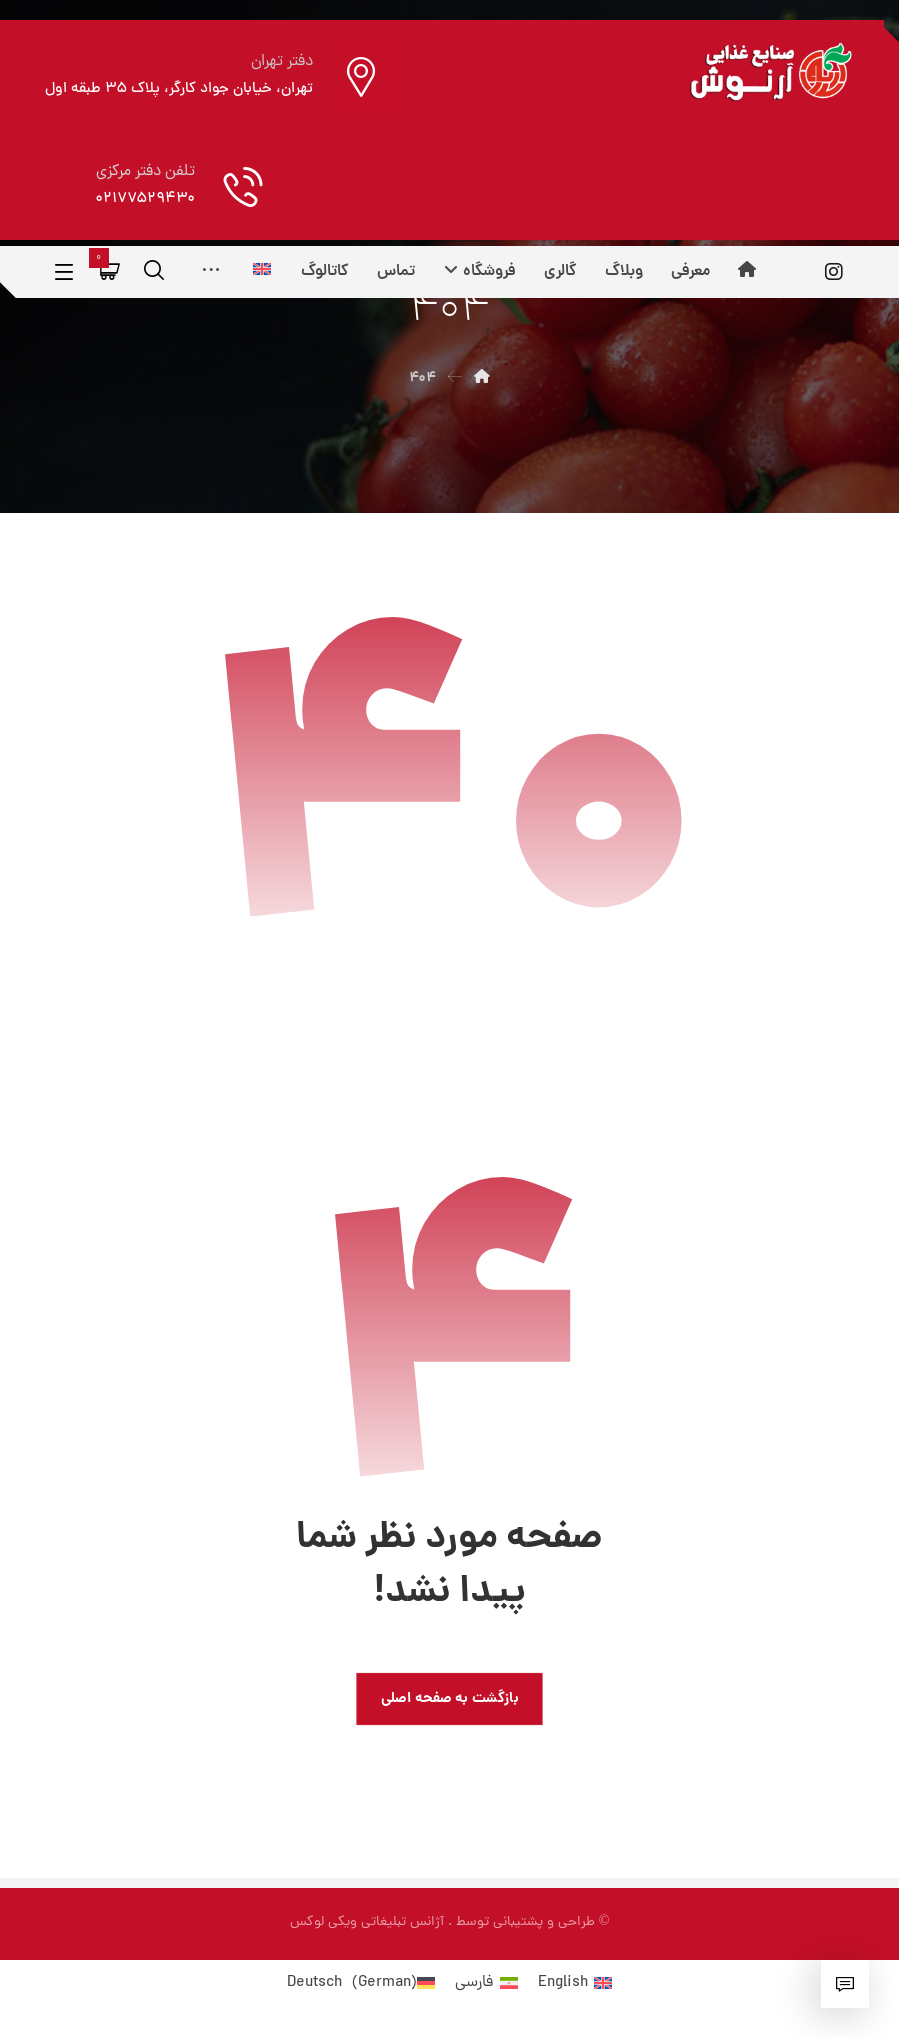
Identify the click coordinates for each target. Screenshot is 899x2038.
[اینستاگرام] (834, 272)
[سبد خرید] (110, 271)
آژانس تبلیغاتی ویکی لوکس (367, 1922)
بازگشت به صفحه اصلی (450, 1698)
